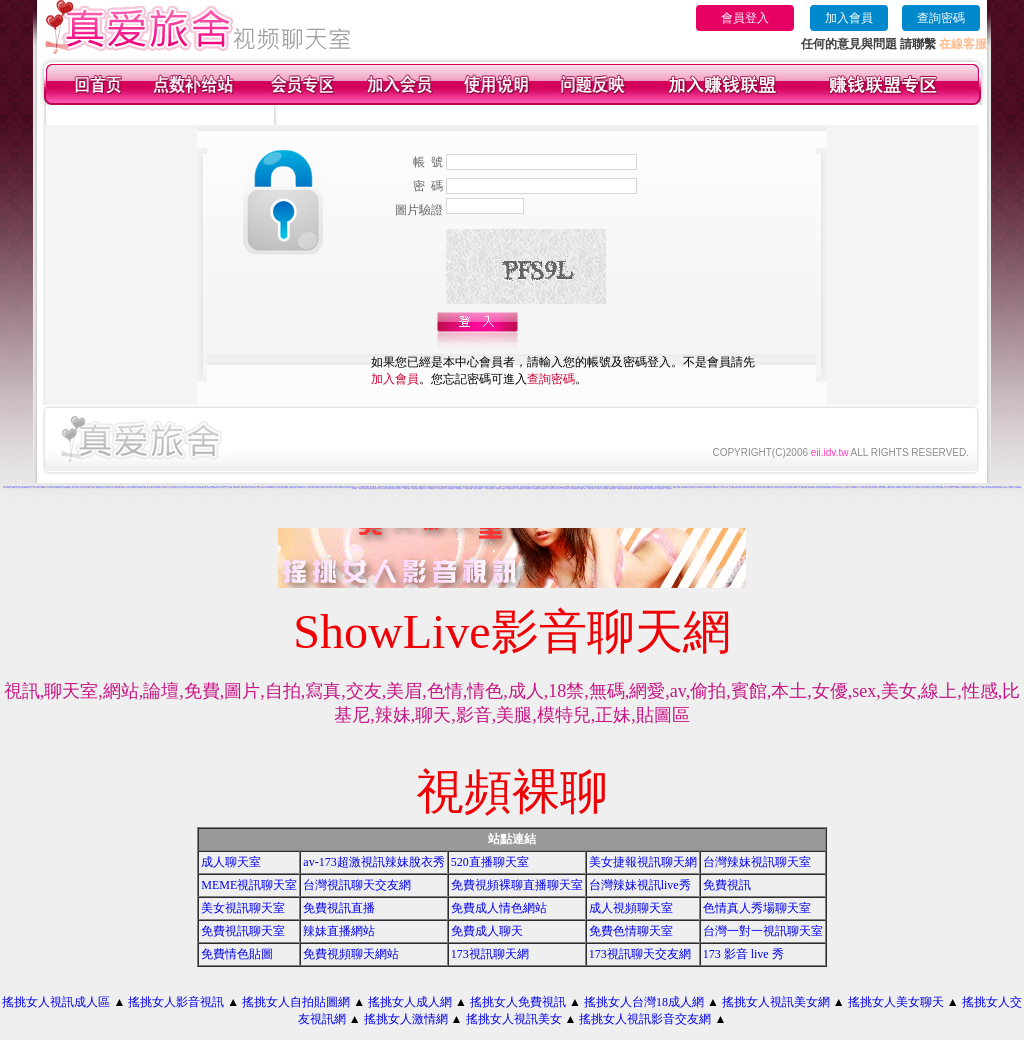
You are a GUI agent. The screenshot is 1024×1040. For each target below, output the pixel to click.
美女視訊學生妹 (846, 487)
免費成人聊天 (487, 931)
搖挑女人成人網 (410, 1002)
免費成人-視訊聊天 (391, 488)
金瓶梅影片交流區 (125, 487)
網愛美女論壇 (531, 487)
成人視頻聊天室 (631, 908)
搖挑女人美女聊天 (896, 1002)
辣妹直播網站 (339, 931)
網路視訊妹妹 (629, 488)
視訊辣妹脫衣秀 (991, 487)
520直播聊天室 (490, 862)
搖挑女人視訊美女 (514, 1019)
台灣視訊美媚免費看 (760, 487)
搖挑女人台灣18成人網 (644, 1002)
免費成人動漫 (583, 488)
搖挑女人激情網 (406, 1019)
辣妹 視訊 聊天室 (334, 487)
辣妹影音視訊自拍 (701, 487)
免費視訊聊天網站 (151, 487)
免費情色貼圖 (237, 954)
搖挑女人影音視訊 (176, 1002)
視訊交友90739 (21, 487)
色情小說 (82, 487)
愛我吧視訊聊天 (612, 488)
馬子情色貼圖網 (449, 488)
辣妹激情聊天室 (236, 487)
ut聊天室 (9, 487)
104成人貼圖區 (244, 487)
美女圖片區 (348, 487)
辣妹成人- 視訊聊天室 (478, 488)
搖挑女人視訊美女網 (776, 1002)
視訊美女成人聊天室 (652, 488)
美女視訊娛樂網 (1017, 487)
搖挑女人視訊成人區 (56, 1002)
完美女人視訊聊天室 (925, 487)
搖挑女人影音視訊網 (320, 486)
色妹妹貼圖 (497, 488)
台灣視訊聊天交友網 (357, 885)
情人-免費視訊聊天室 (458, 488)
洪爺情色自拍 (984, 487)
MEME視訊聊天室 (249, 885)
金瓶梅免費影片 (67, 487)
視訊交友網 (229, 487)
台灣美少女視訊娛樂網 (821, 487)
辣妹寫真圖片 (661, 488)
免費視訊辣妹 (191, 487)
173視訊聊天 (669, 488)
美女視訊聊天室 (243, 908)
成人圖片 (93, 487)
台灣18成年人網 (854, 487)
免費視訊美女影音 (751, 487)
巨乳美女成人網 (950, 487)
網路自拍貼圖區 (99, 487)
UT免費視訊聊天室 (431, 488)
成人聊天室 (231, 862)
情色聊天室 (28, 487)
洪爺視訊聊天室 (811, 487)
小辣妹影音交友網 (310, 487)
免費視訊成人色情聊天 (1008, 487)
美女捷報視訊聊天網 (643, 862)
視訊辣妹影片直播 (109, 487)
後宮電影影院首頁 (59, 487)
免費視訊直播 (339, 908)
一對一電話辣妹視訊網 (489, 488)
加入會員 (849, 18)
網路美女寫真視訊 (891, 487)
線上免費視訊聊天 (838, 487)
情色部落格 (87, 487)
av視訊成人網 (716, 487)
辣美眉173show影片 (270, 487)
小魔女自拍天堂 (176, 487)
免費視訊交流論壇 (621, 488)
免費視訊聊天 (159, 487)
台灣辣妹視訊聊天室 (757, 862)
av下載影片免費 (215, 487)
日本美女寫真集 (329, 486)
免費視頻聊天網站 (351, 954)
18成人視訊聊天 (882, 487)
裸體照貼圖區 (999, 487)
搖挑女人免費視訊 (518, 1002)
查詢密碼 (941, 18)
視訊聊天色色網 (382, 488)
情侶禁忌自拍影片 (975, 487)
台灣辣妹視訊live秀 (640, 885)
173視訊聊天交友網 (640, 954)
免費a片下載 (44, 487)
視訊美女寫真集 (260, 487)
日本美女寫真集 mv (199, 487)
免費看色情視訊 (422, 488)
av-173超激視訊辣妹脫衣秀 (373, 862)
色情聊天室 (317, 487)
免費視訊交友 (943, 487)
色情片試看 (784, 487)
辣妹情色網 (542, 488)
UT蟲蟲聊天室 (520, 488)
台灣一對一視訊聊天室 (763, 931)
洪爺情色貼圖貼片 (285, 487)
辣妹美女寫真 (117, 487)
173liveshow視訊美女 (954, 486)
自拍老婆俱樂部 (535, 488)
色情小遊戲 (222, 487)
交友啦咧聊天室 (252, 487)
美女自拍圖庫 (636, 488)
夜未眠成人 (503, 488)
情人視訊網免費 (604, 488)
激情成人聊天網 (362, 488)
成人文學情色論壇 (733, 487)
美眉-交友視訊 (549, 488)
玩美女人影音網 (75, 487)
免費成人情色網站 (499, 908)
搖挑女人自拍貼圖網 (296, 1002)
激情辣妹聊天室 (643, 488)
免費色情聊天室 (631, 931)
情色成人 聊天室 (557, 488)
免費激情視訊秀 (907, 487)
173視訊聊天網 (490, 954)
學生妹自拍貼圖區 (803, 487)
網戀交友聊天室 (591, 488)
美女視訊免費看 (414, 488)
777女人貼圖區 (916, 487)
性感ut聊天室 (958, 487)
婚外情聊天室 (709, 487)
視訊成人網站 (407, 488)
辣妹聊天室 (184, 487)
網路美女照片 (293, 487)
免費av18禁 (342, 487)
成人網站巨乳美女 (864, 487)
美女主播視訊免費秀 (792, 487)
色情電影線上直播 (142, 487)
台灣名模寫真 (746, 486)
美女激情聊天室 (565, 488)
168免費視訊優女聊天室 (372, 488)
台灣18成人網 (50, 487)
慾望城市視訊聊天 (742, 487)
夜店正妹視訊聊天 (935, 487)
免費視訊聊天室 (133, 487)
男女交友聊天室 (724, 487)
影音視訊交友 (399, 488)
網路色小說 (14, 487)
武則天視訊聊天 (777, 487)
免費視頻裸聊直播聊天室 (517, 885)
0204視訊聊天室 (301, 487)
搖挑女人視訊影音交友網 (645, 1019)
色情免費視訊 (208, 487)
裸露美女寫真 (830, 487)
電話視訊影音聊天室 (511, 488)
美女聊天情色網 (684, 487)
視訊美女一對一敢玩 (167, 487)
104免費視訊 (528, 488)
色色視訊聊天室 (692, 487)
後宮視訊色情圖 (468, 488)
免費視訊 (727, 885)
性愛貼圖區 (354, 488)
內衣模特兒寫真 (769, 487)
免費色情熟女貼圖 (966, 487)
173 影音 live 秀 (743, 954)
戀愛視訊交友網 (676, 487)
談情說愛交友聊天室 (873, 487)
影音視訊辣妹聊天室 (574, 488)
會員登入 (745, 18)
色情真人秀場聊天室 (757, 908)
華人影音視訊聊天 (441, 488)
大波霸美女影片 (899, 487)
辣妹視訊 (278, 487)
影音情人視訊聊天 (325, 487)
